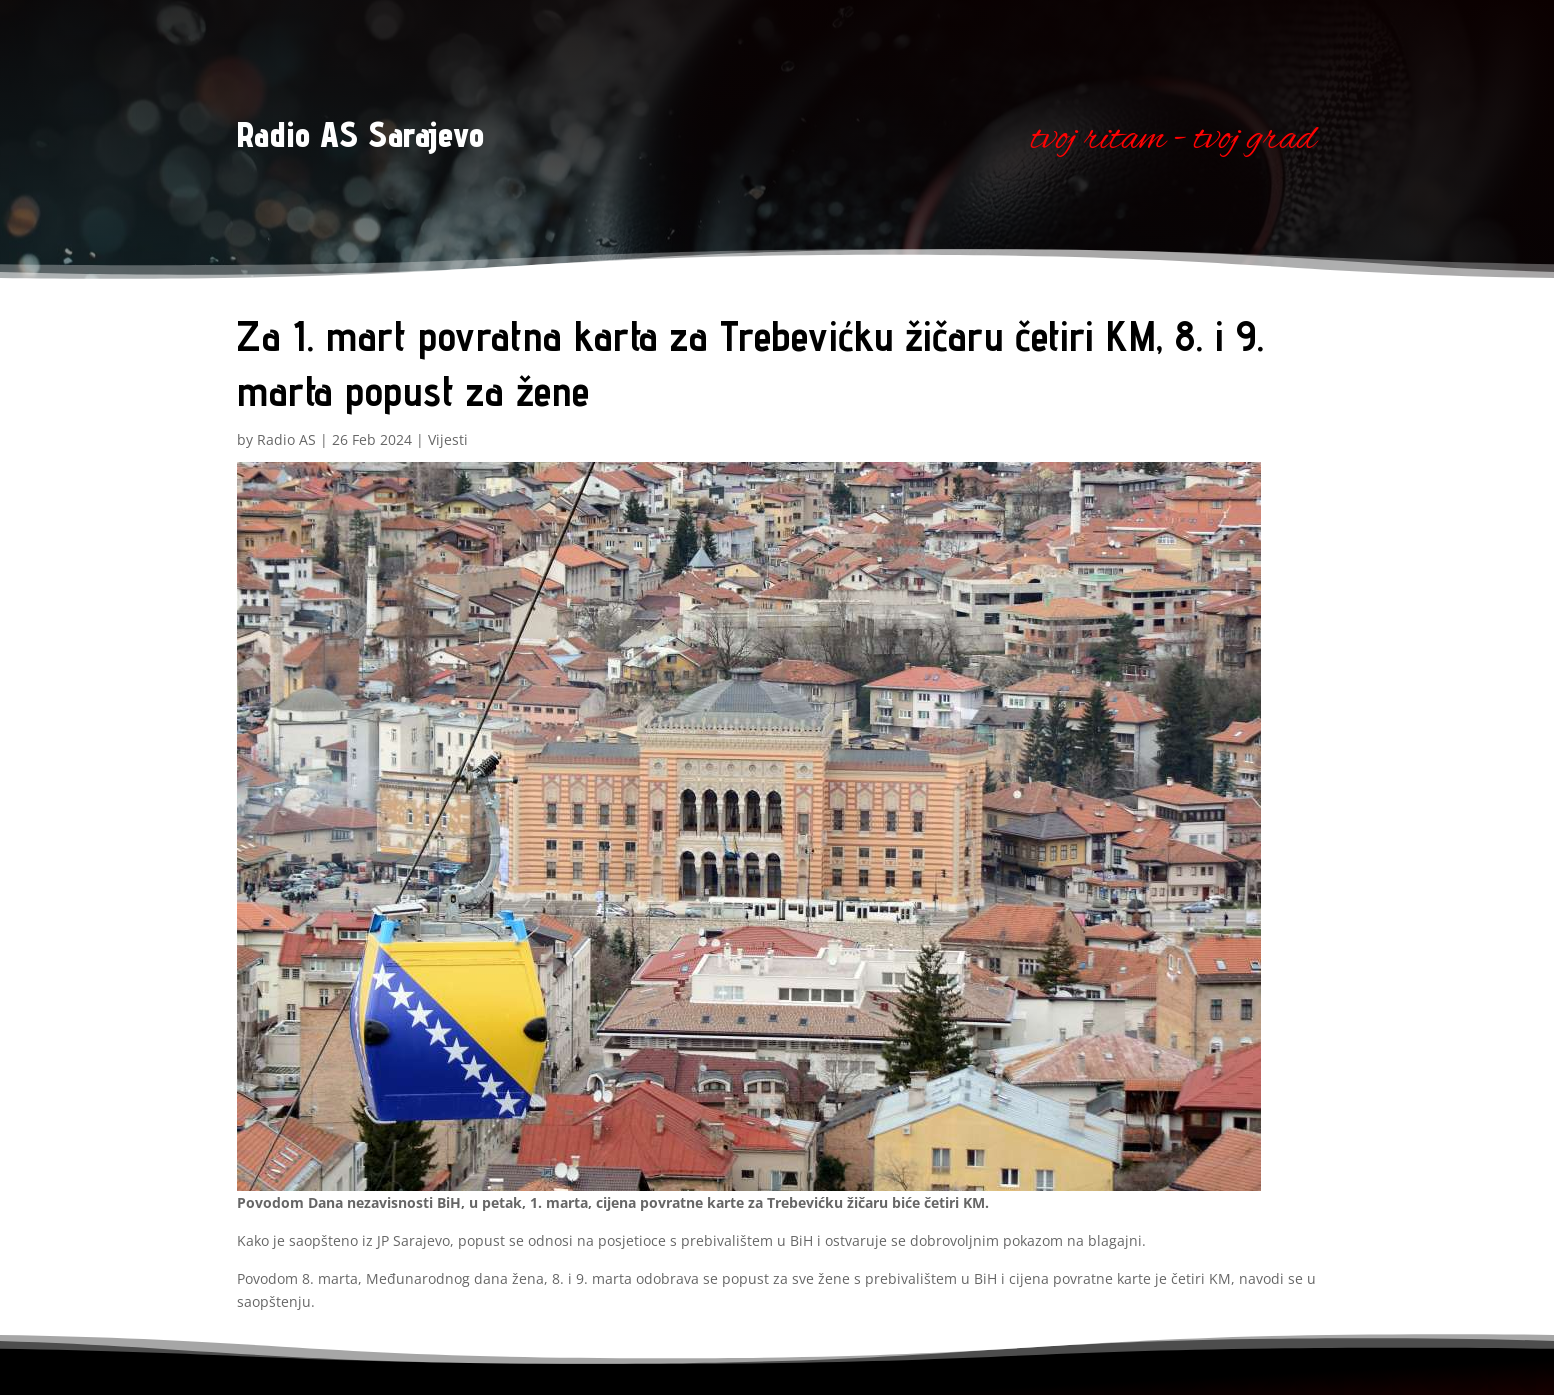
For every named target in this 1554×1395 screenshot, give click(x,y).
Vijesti (448, 439)
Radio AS (286, 439)
